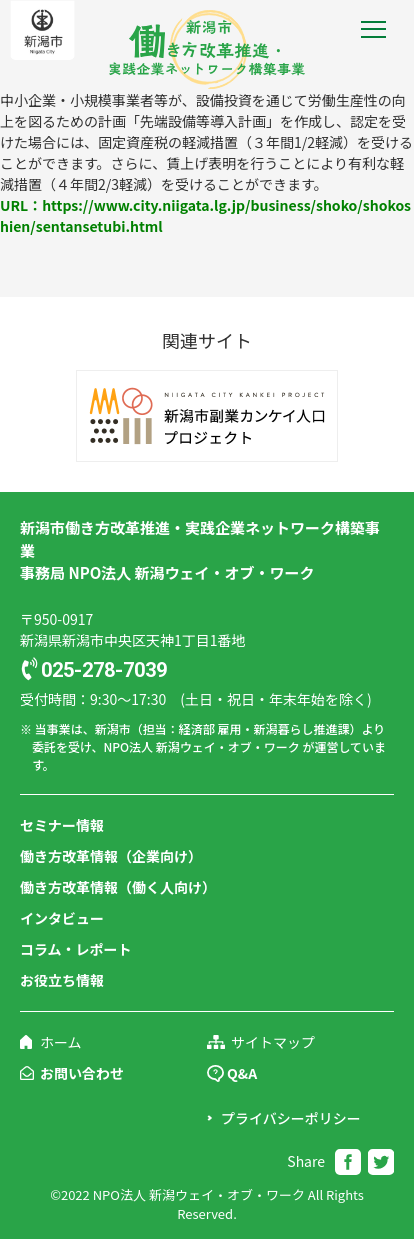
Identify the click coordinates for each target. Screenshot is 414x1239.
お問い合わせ (82, 1073)
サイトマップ (273, 1042)
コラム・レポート (76, 949)
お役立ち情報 (62, 980)
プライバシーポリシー (291, 1118)
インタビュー (62, 918)
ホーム (61, 1042)
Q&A (242, 1073)
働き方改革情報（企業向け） (111, 856)
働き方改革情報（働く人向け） (118, 887)
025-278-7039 (104, 670)
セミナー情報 (62, 825)
